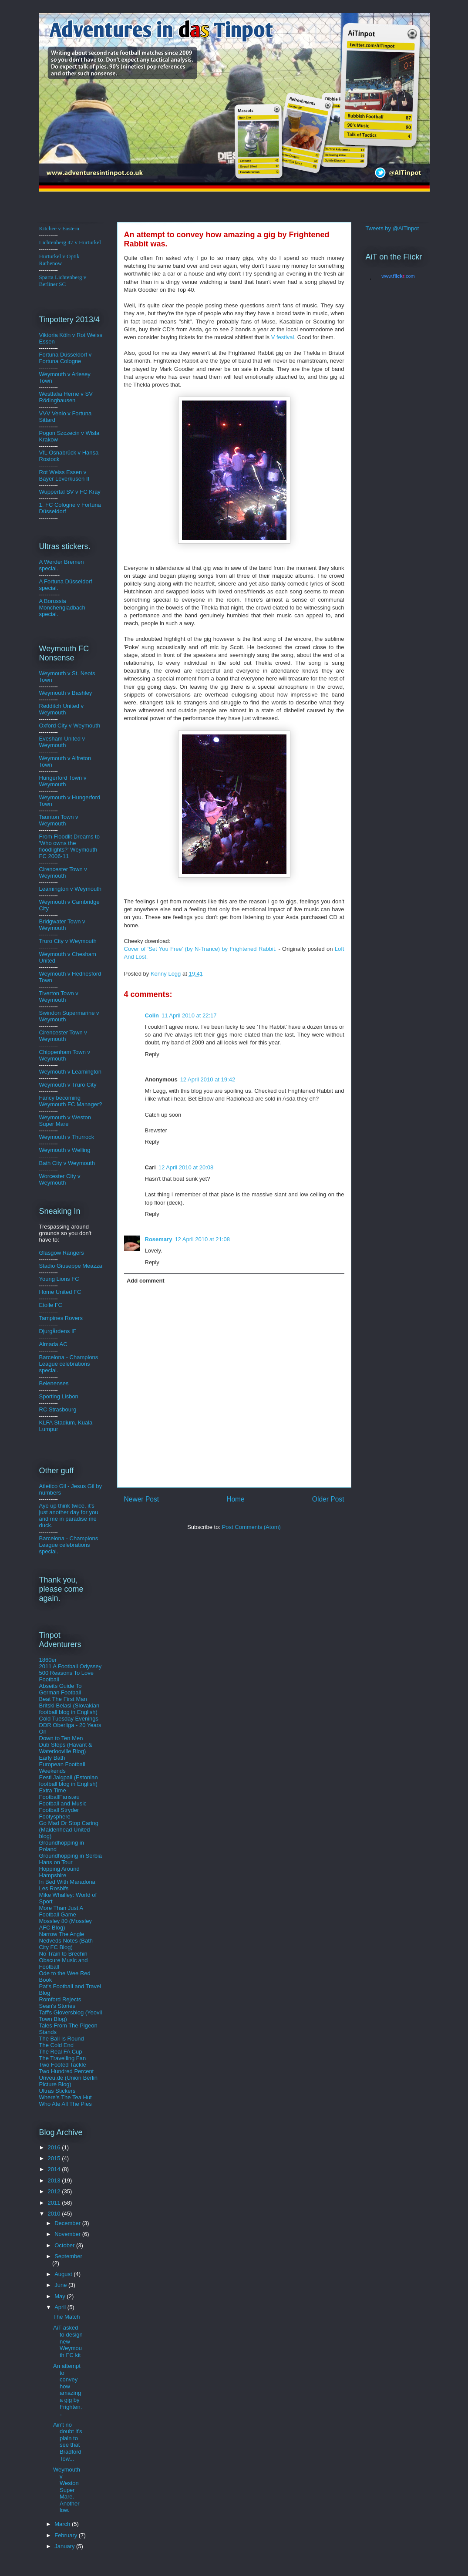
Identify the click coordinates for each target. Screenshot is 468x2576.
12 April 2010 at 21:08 (202, 1239)
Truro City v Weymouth (68, 941)
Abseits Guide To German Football (60, 1689)
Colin (152, 1015)
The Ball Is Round (61, 2038)
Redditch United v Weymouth (61, 709)
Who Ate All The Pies (65, 2104)
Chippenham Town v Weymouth (65, 1055)
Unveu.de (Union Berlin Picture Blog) (68, 2081)
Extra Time (52, 1790)
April (60, 2307)
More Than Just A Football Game (61, 1911)
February (66, 2535)
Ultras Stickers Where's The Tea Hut (65, 2094)
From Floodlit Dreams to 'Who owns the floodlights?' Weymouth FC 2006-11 (69, 846)
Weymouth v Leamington (70, 1071)
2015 (55, 2158)
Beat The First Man (63, 1699)
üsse (70, 354)
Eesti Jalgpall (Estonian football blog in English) (68, 1780)
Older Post (328, 1499)
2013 (55, 2180)
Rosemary (158, 1239)
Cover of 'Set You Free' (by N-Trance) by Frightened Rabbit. (200, 949)
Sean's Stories (57, 2006)
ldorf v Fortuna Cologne (65, 357)
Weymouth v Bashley (65, 693)
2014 (55, 2169)
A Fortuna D (54, 581)
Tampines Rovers (61, 1318)
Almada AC (53, 1344)
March (63, 2524)
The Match (66, 2316)
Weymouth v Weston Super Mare (65, 1120)
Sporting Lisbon (58, 1396)
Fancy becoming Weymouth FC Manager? (70, 1101)
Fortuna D (51, 354)
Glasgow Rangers (61, 1252)
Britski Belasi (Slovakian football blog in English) (69, 1708)
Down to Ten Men (61, 1738)
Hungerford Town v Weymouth (63, 781)
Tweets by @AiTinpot (392, 228)
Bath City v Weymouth (67, 1163)
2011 (55, 2202)
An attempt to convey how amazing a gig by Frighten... (67, 2390)
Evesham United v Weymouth (62, 741)
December (68, 2223)
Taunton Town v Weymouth (58, 820)
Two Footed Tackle (62, 2064)
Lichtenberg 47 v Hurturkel (70, 242)
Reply (152, 1054)
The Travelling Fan (62, 2058)
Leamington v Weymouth (70, 889)
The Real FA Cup (60, 2051)
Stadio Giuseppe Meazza (70, 1266)
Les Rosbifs (54, 1888)
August (64, 2274)
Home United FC (60, 1292)
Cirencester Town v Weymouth (63, 872)
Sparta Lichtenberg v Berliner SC (63, 280)
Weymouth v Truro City (68, 1084)
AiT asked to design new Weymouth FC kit (68, 2341)
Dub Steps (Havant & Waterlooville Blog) (65, 1747)
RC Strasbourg (58, 1409)
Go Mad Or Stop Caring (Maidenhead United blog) (69, 1829)
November (68, 2234)
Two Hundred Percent (66, 2071)
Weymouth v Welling (65, 1150)
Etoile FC (50, 1305)
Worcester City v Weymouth (60, 1179)
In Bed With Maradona (67, 1882)
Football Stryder (59, 1810)
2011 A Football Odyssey (70, 1666)
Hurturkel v (59, 259)
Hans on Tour (56, 1862)
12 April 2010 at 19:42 (208, 1079)
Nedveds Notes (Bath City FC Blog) (66, 1943)
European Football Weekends (62, 1767)
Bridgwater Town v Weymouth (62, 924)
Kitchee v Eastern (59, 228)
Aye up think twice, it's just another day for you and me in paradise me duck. (68, 1515)
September (68, 2256)
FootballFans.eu (59, 1797)
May (60, 2296)
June (61, 2285)
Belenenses (54, 1383)
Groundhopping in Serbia (70, 1855)
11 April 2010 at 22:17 (189, 1015)
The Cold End (56, 2045)
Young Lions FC (59, 1279)
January (65, 2546)
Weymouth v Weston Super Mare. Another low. (66, 2490)
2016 (55, 2147)
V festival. (283, 337)
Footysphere (55, 1816)
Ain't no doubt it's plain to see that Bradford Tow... (67, 2441)
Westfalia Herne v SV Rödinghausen (66, 397)
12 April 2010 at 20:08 (186, 1167)
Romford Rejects (60, 1999)
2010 (55, 2213)
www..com (397, 276)
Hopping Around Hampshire (59, 1872)
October (65, 2245)
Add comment (146, 1280)
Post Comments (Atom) (251, 1527)
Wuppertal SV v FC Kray (70, 491)
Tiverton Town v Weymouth (58, 996)
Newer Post (141, 1499)
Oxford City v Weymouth (70, 725)
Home (235, 1499)
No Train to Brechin (63, 1953)
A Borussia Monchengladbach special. (62, 607)
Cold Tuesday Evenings (69, 1718)
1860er (48, 1660)
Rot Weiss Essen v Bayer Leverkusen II (64, 475)
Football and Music (63, 1803)
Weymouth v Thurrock (66, 1137)
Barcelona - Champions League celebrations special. (68, 1364)
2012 (55, 2191)
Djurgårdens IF (58, 1331)
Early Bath (52, 1757)
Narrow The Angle (61, 1934)
